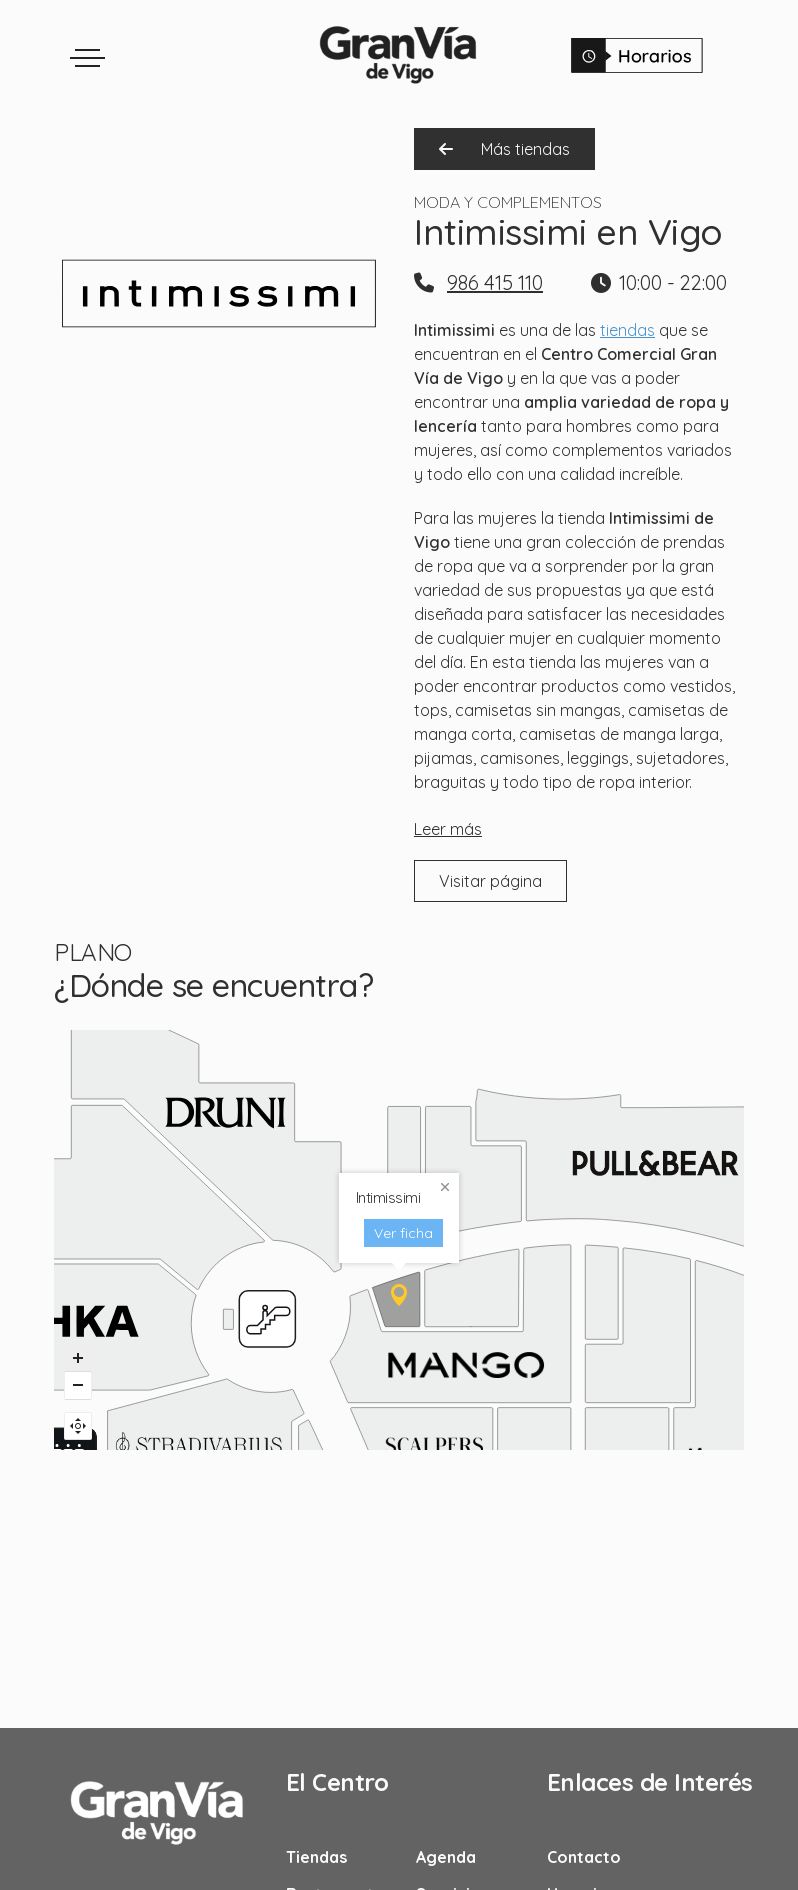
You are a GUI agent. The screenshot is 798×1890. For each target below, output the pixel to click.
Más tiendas (504, 149)
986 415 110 (495, 282)
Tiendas (316, 1857)
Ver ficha (385, 1149)
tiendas (627, 330)
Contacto (584, 1857)
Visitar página (490, 881)
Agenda (446, 1857)
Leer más (448, 829)
